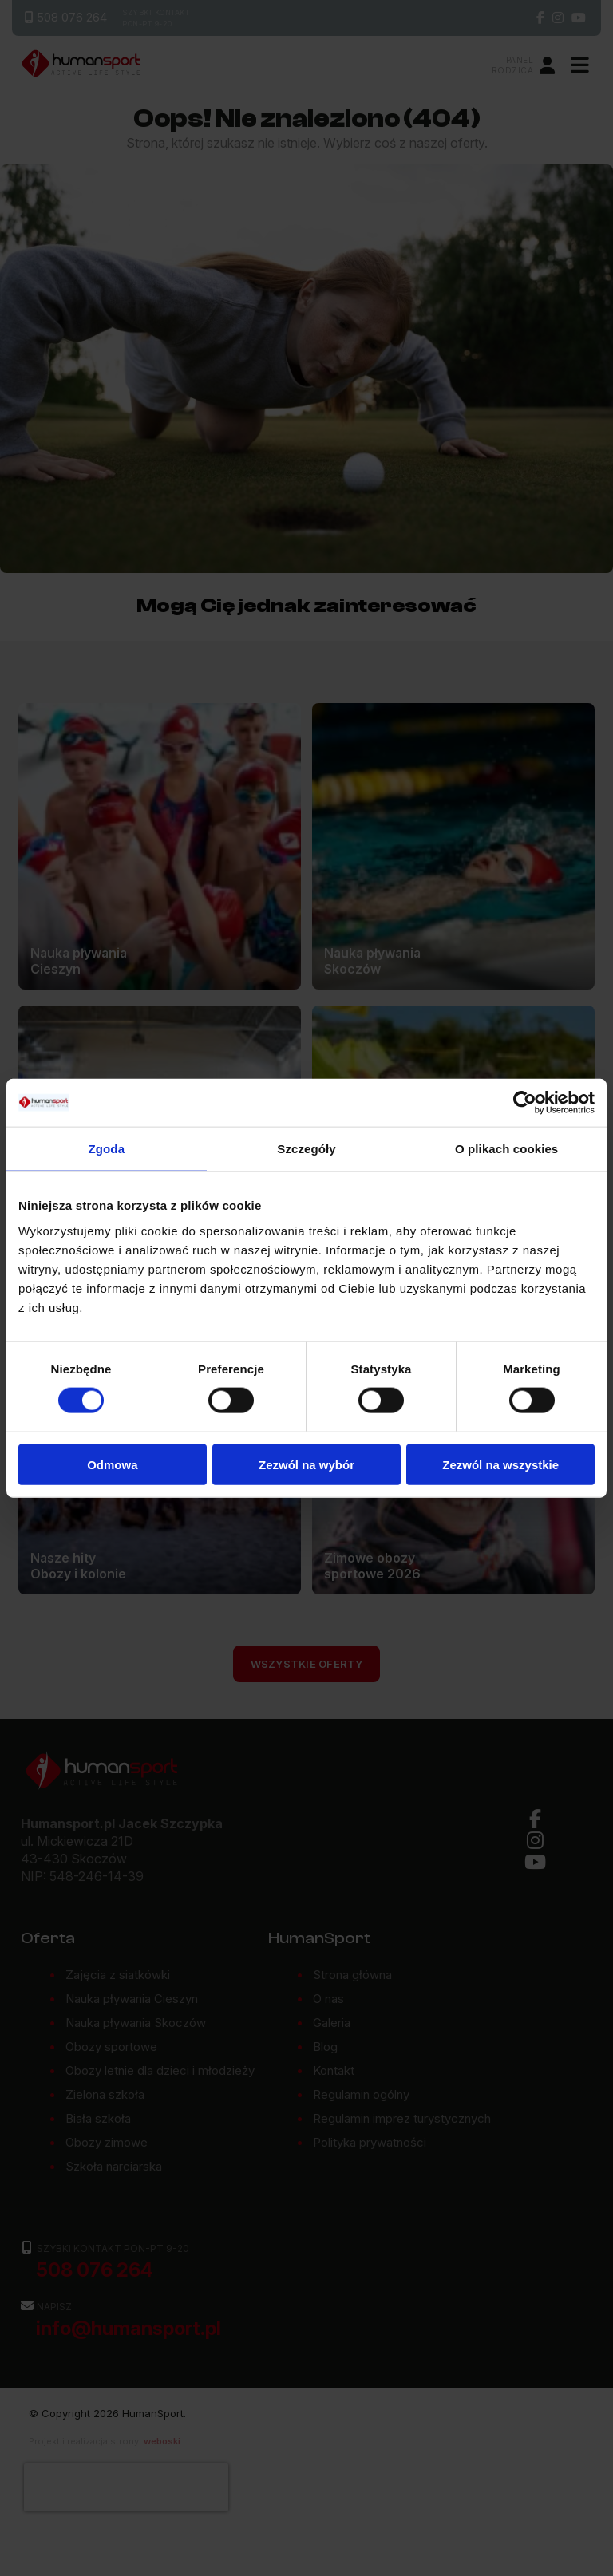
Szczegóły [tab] (306, 1149)
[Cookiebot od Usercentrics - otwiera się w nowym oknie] (525, 1103)
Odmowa (112, 1464)
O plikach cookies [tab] (506, 1149)
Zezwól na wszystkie (500, 1464)
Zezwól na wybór (306, 1464)
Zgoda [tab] (107, 1149)
